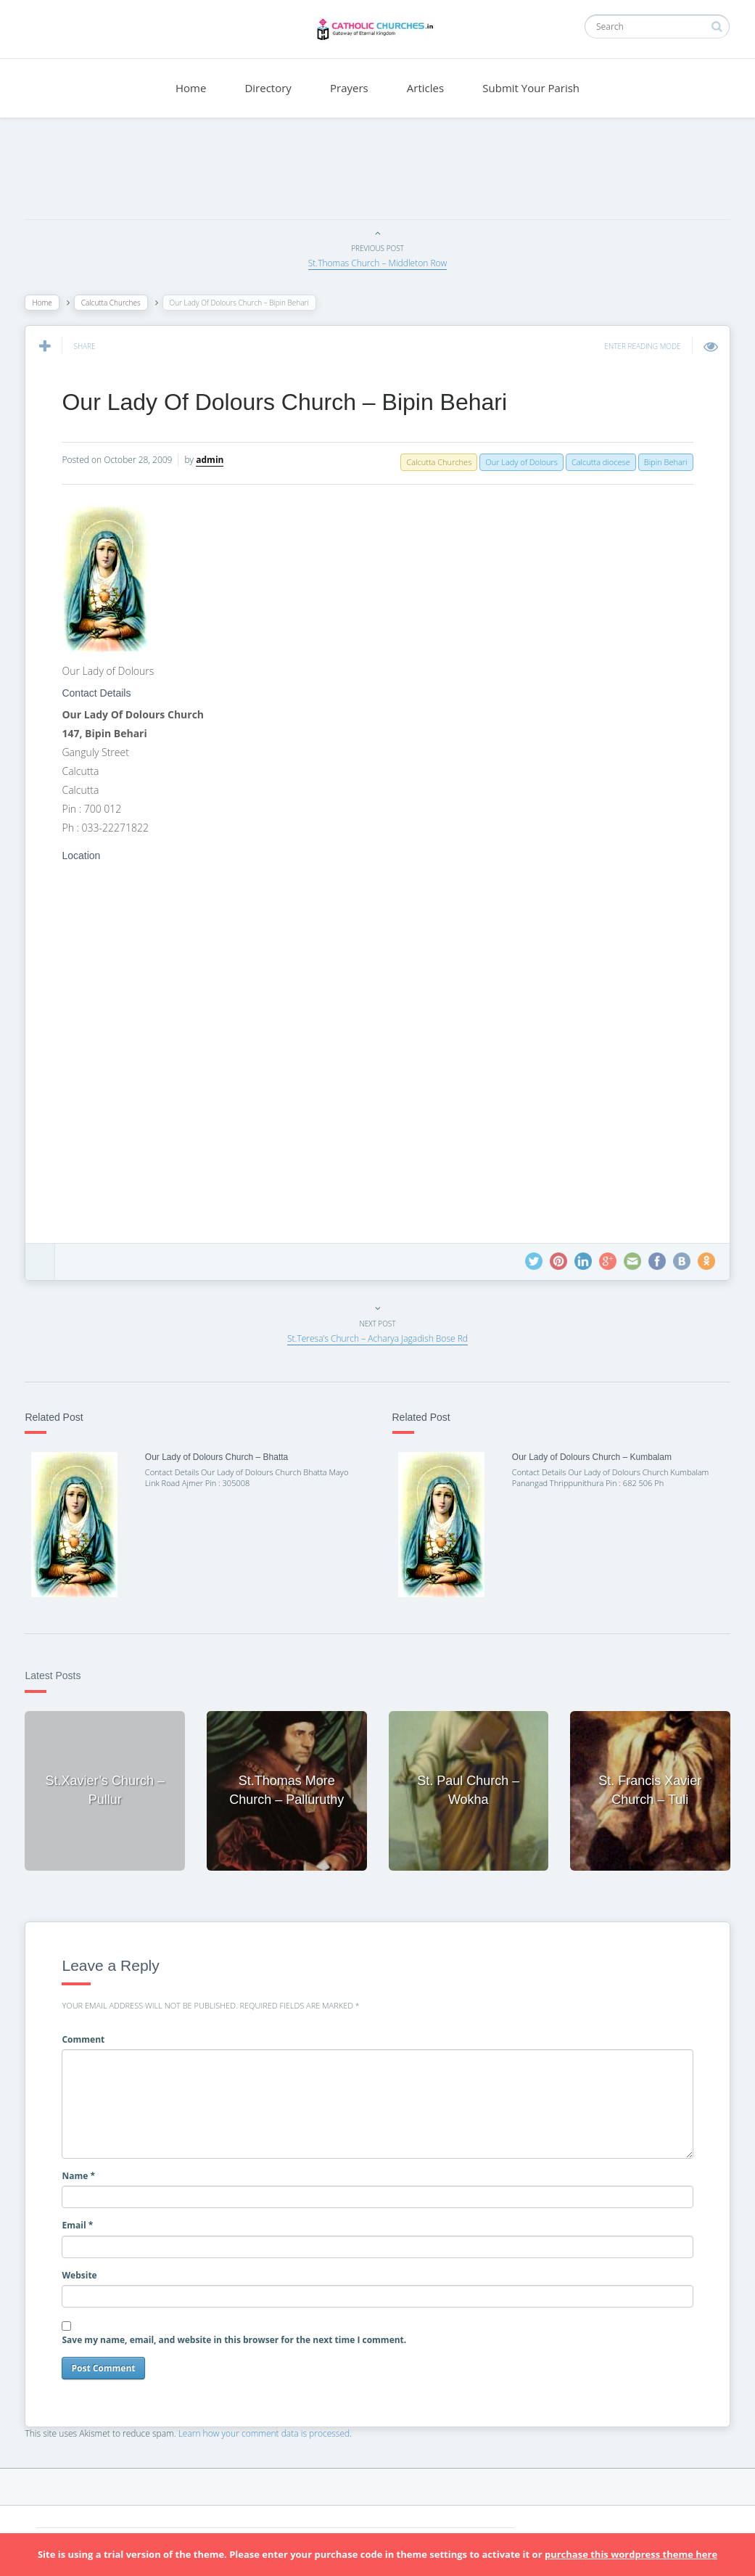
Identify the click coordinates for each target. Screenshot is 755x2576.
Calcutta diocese (596, 461)
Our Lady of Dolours (518, 461)
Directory (267, 88)
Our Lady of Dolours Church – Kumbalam (590, 1457)
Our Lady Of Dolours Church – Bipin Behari (288, 402)
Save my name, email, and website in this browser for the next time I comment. (238, 2337)
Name (82, 2174)
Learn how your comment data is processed (268, 2431)
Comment (87, 2037)
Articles (425, 88)
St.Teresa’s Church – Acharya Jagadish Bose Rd (377, 1338)
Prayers (349, 88)
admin (214, 460)
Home (191, 88)
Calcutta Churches (114, 303)
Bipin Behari (661, 461)
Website (83, 2273)
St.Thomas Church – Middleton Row (377, 263)
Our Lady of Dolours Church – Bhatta (218, 1457)
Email (81, 2224)
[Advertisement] (378, 172)
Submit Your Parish (530, 88)
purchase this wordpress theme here (631, 2554)
